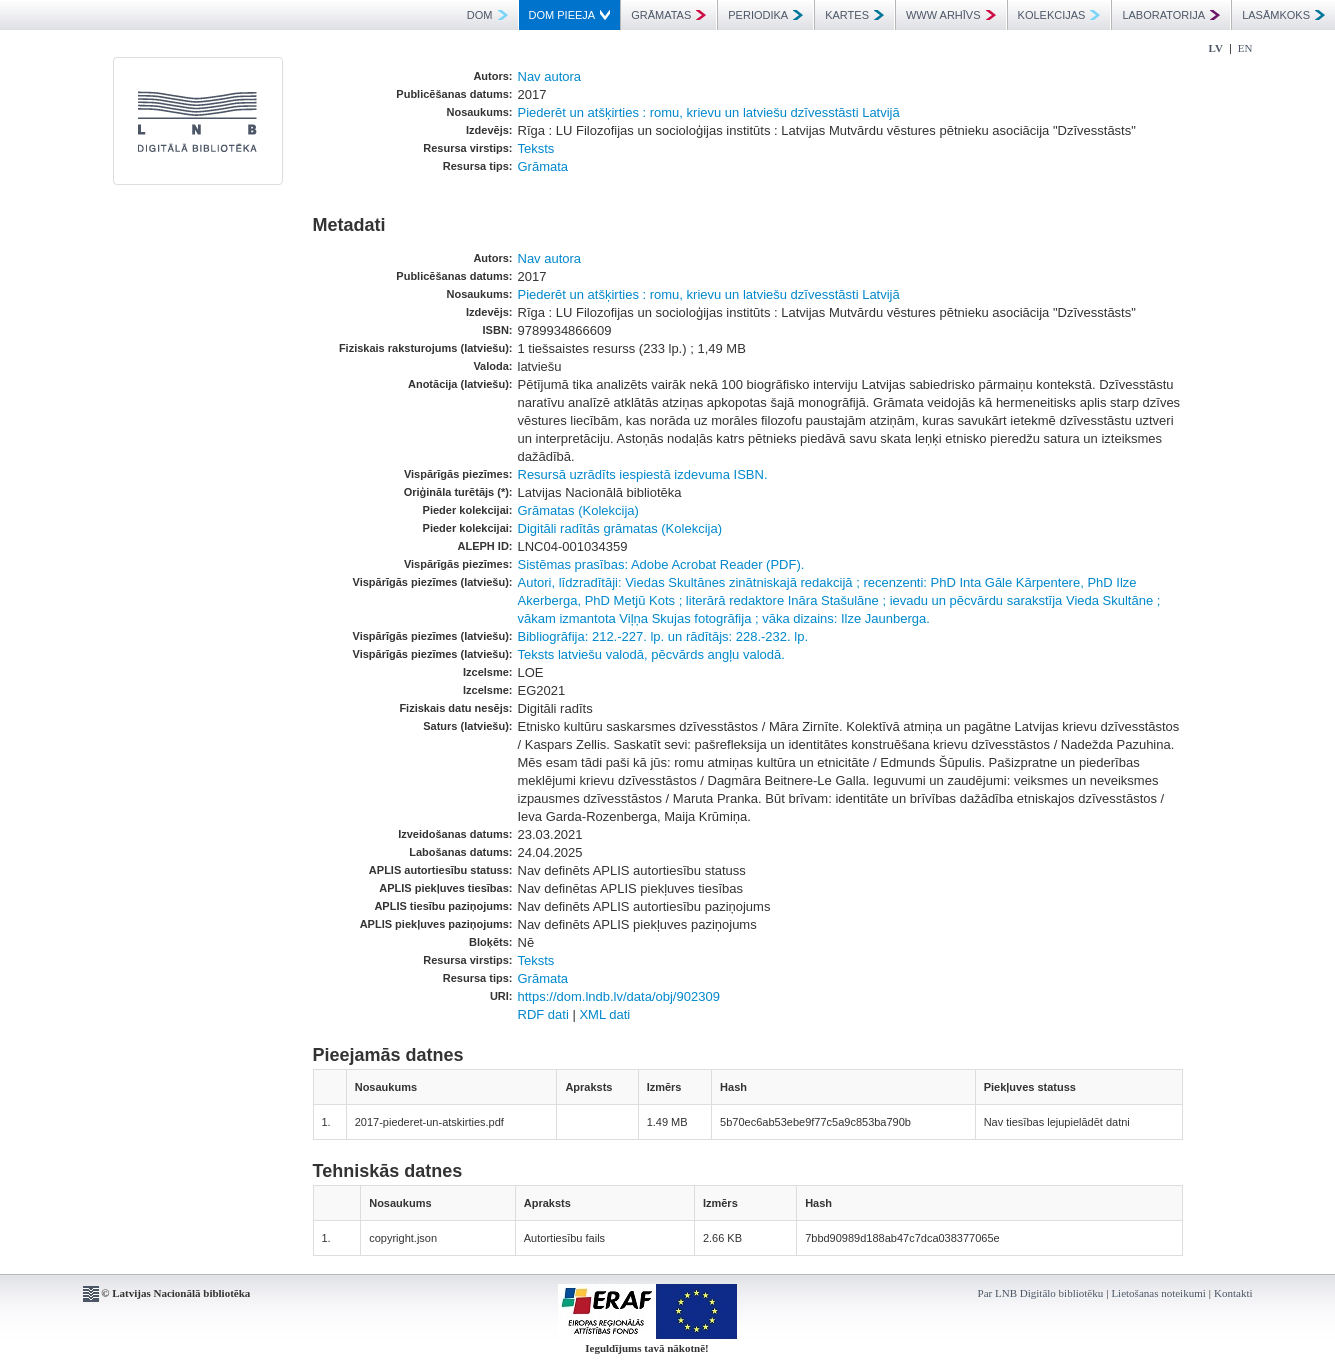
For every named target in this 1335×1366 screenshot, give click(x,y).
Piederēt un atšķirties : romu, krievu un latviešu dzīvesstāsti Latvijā (709, 112)
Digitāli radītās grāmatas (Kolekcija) (620, 528)
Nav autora (550, 76)
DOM (487, 15)
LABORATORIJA (1171, 15)
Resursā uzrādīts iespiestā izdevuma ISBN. (643, 474)
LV (1216, 48)
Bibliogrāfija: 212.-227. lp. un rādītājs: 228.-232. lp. (663, 636)
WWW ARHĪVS (951, 15)
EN (1245, 48)
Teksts (536, 148)
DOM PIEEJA (570, 15)
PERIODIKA (765, 15)
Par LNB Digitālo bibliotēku (1041, 1293)
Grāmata (543, 166)
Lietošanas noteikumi (1158, 1293)
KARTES (854, 15)
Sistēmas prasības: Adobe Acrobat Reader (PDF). (661, 564)
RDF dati (543, 1014)
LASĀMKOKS (1283, 15)
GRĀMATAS (668, 15)
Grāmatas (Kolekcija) (578, 510)
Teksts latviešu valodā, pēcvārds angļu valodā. (651, 654)
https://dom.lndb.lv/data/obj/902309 (619, 996)
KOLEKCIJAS (1059, 15)
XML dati (604, 1014)
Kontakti (1233, 1293)
